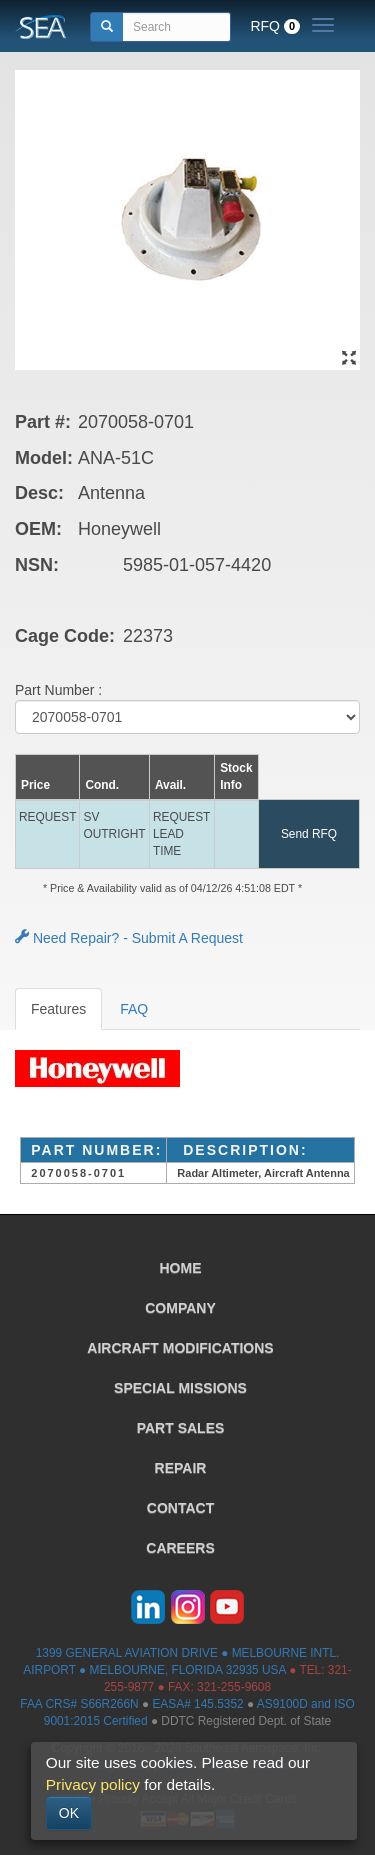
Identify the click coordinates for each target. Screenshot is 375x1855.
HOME (181, 1268)
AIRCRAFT (180, 1348)
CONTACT (180, 1508)
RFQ (275, 26)
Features (58, 1009)
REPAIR (181, 1468)
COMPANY (180, 1308)
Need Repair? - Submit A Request (129, 938)
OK (69, 1813)
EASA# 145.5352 (197, 1704)
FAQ (134, 1009)
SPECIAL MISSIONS (180, 1388)
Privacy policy (93, 1784)
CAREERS (180, 1548)
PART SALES (181, 1428)
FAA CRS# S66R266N (79, 1704)
